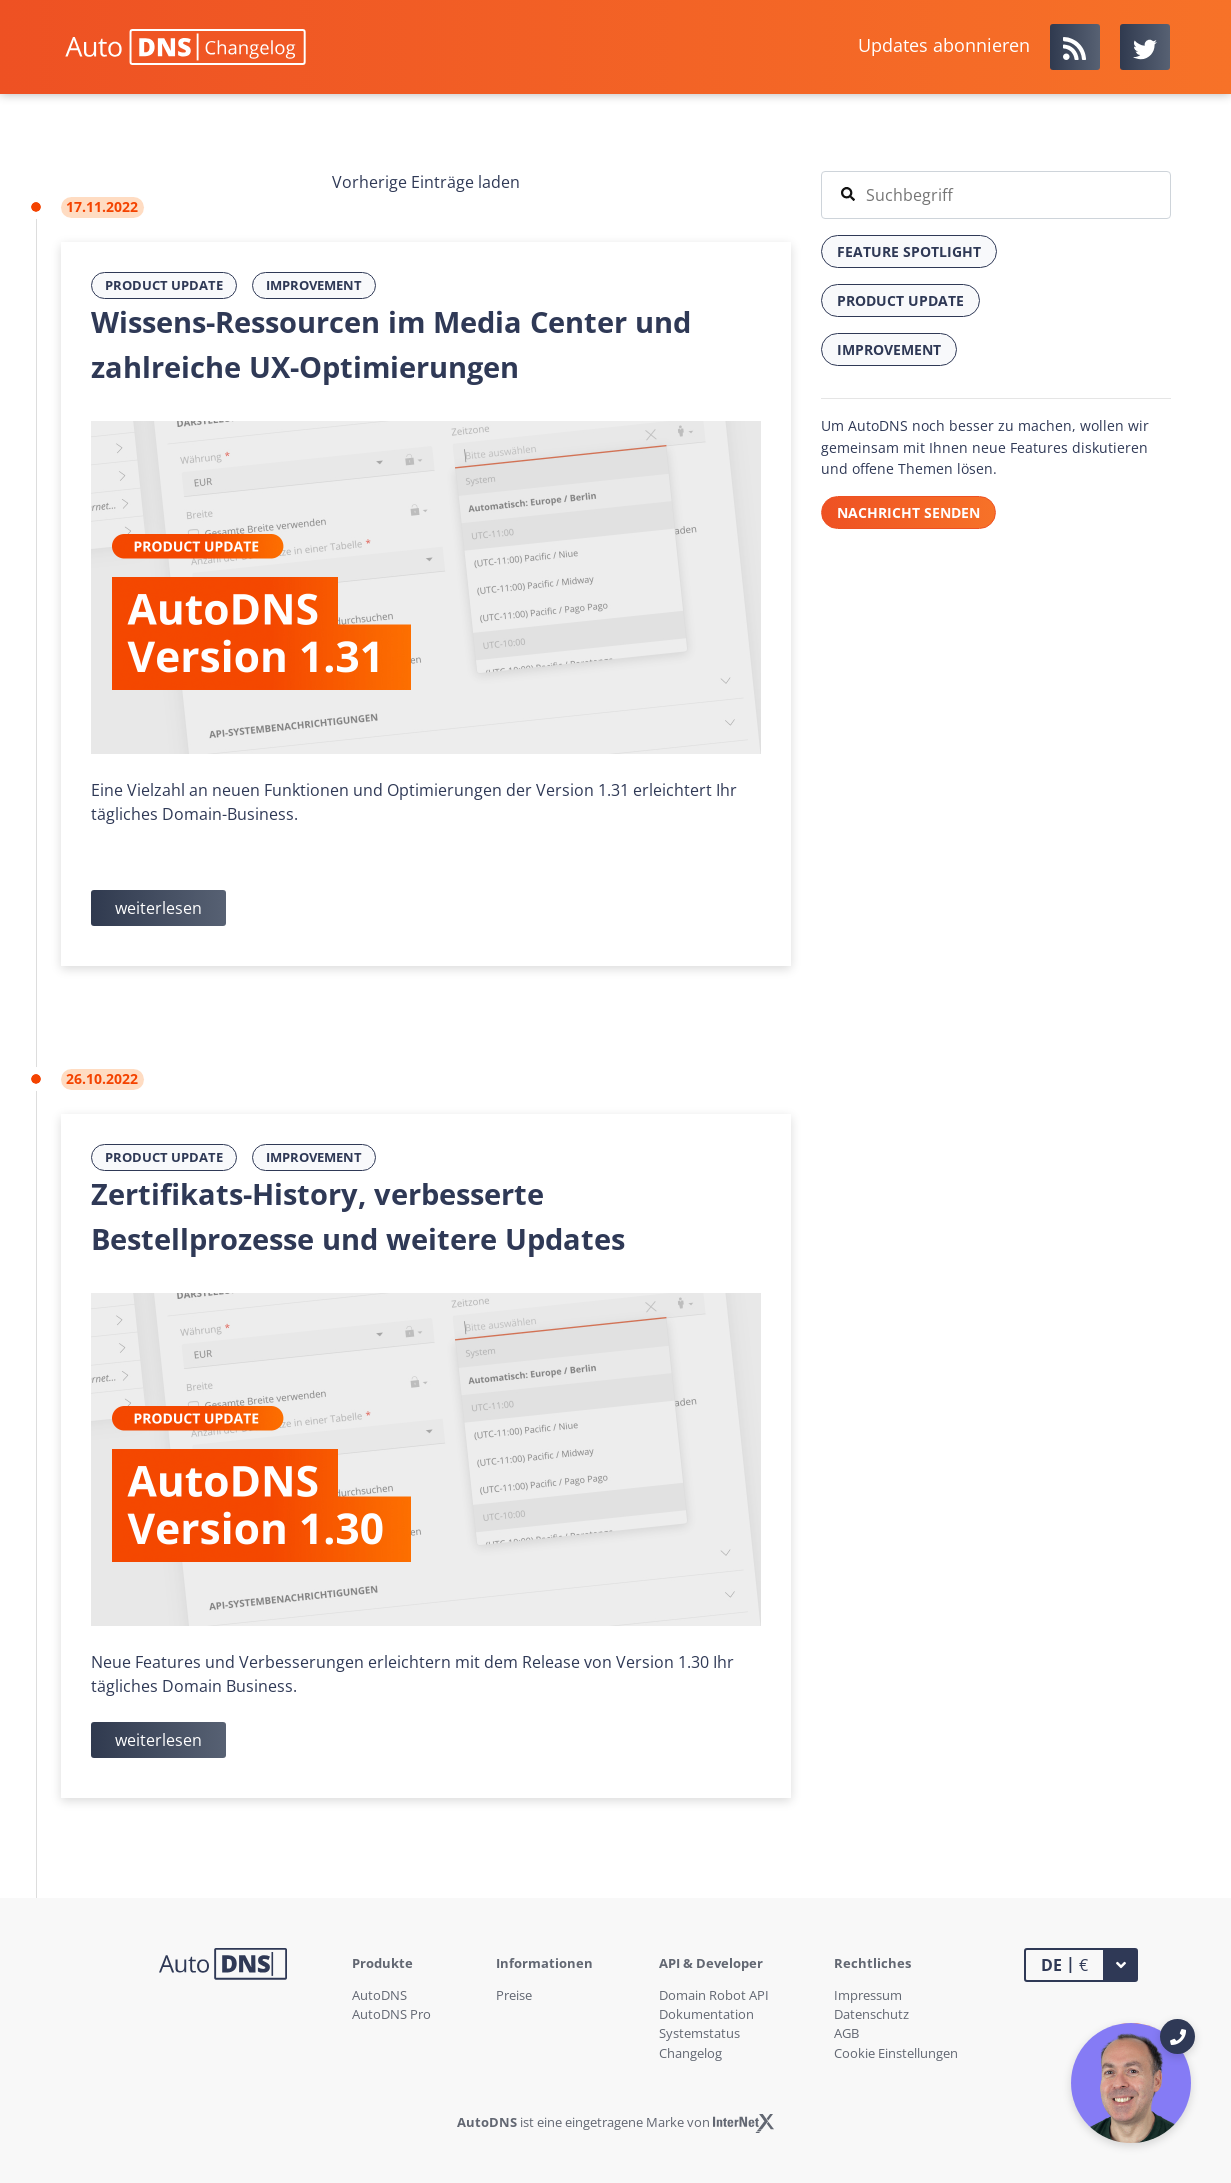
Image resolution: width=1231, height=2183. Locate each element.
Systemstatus (699, 2033)
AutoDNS (379, 1995)
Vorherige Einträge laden (426, 182)
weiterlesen (158, 908)
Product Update (164, 285)
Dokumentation (706, 2014)
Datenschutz (871, 2014)
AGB (846, 2033)
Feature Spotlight (909, 251)
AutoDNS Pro (391, 2014)
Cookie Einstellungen (896, 2053)
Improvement (314, 285)
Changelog (690, 2053)
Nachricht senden (908, 512)
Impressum (868, 1995)
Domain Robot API (714, 1995)
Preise (514, 1995)
